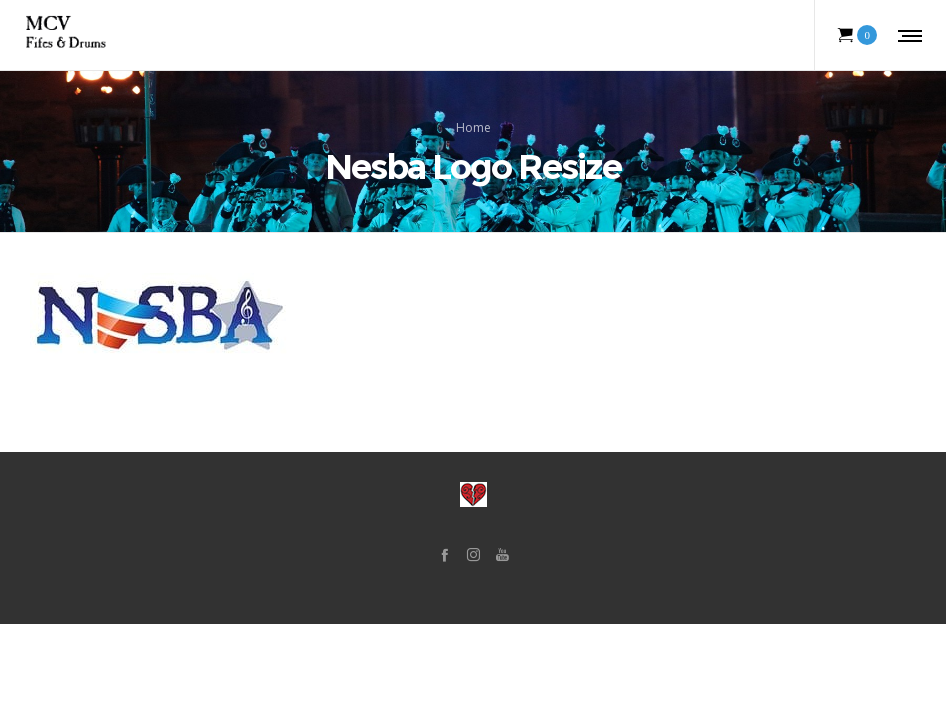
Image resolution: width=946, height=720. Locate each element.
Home (473, 126)
